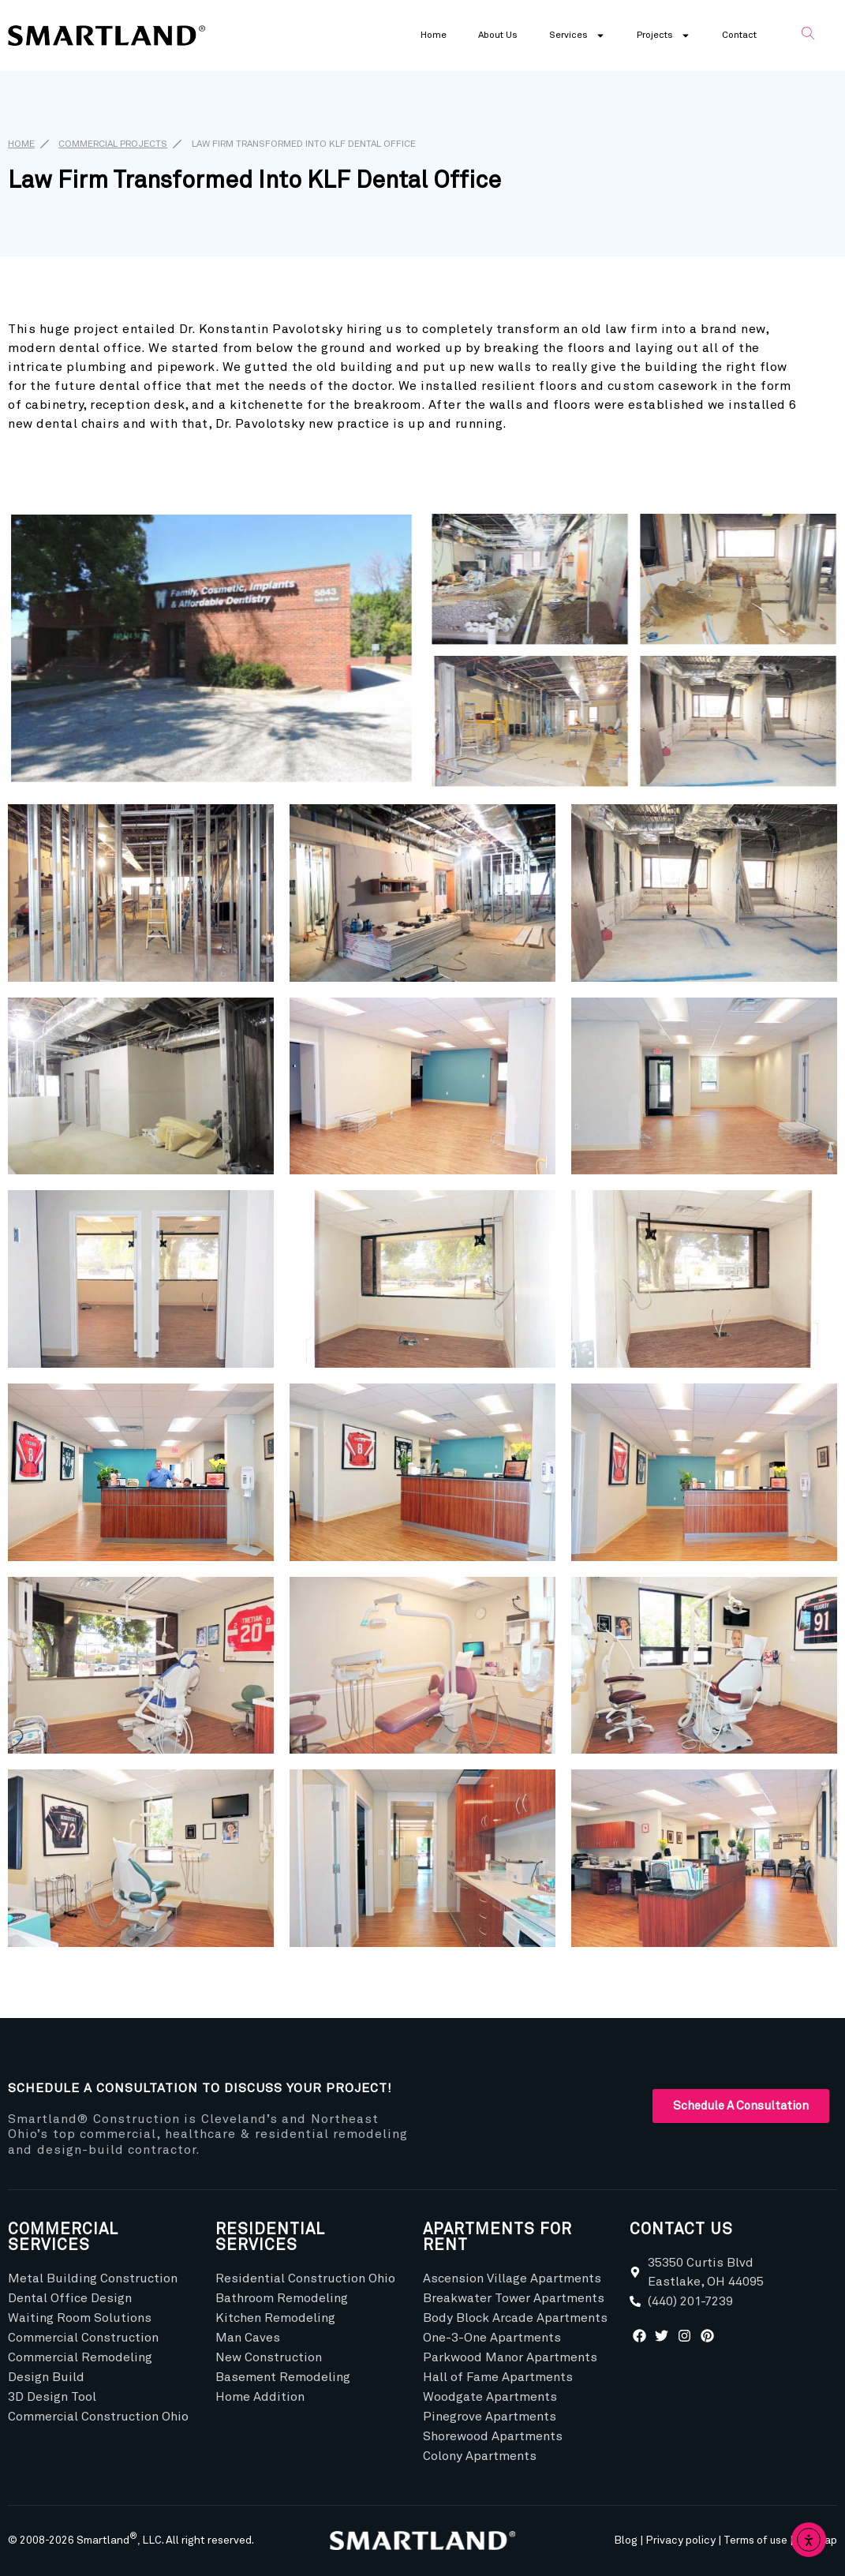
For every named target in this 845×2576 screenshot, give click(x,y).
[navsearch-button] (808, 35)
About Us (498, 35)
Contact (739, 35)
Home (434, 35)
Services (577, 35)
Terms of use (755, 2540)
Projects (663, 35)
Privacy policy (680, 2540)
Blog (625, 2540)
